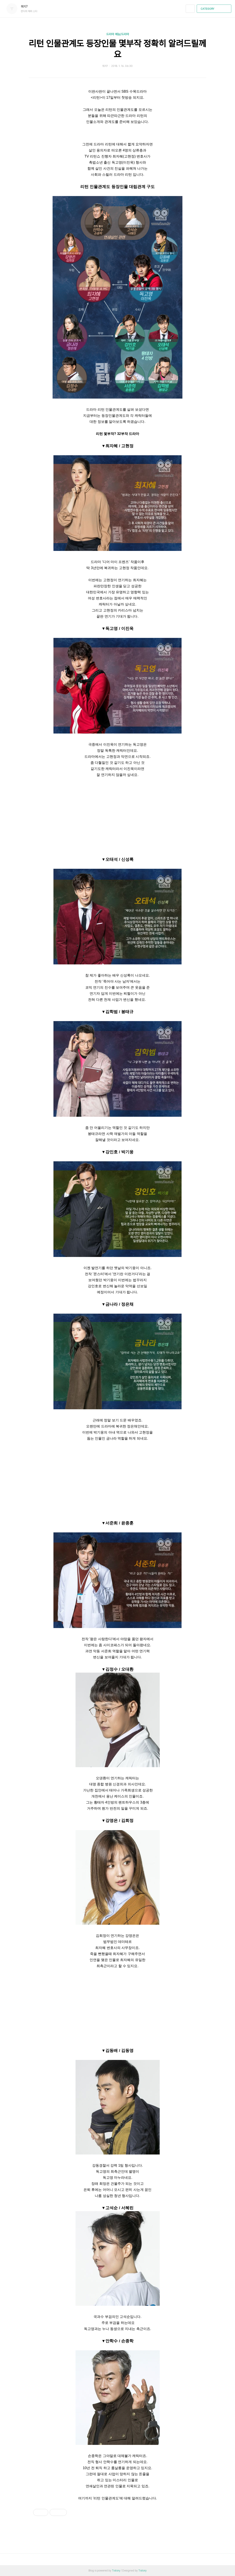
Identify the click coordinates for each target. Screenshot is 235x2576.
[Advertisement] (117, 818)
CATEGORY (215, 8)
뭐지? (26, 6)
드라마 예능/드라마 (117, 34)
